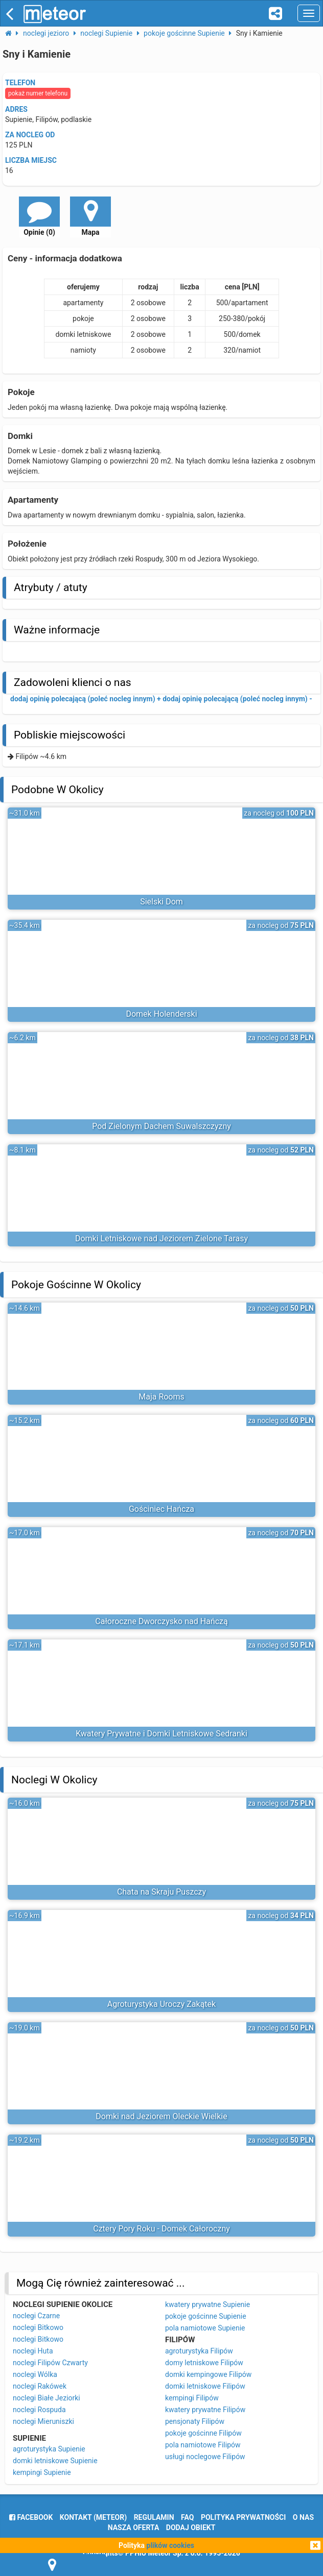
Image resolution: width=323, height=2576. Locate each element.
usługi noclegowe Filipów (205, 2456)
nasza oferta (133, 2527)
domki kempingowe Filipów (208, 2374)
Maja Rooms (161, 1397)
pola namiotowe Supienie (205, 2328)
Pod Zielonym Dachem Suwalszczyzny (161, 1126)
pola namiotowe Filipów (203, 2445)
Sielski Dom (161, 901)
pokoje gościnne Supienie (205, 2316)
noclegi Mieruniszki (43, 2421)
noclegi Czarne (36, 2316)
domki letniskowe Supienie (55, 2461)
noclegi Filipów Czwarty (50, 2363)
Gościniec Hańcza (161, 1509)
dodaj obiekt (191, 2527)
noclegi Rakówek (39, 2386)
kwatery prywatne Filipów (205, 2410)
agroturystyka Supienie (49, 2449)
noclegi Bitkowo (38, 2327)
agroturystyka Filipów (199, 2351)
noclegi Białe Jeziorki (46, 2398)
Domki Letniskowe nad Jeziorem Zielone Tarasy (161, 1238)
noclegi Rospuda (39, 2410)
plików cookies (170, 2545)
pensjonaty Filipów (194, 2421)
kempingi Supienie (42, 2472)
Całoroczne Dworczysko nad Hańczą (161, 1621)
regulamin (154, 2517)
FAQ (187, 2517)
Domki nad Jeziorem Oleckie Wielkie (161, 2116)
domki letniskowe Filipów (205, 2386)
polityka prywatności (243, 2517)
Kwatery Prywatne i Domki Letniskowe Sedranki (161, 1733)
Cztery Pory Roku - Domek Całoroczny (161, 2229)
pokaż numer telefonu (37, 93)
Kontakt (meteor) (93, 2517)
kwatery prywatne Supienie (207, 2304)
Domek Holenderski (161, 1014)
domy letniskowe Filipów (204, 2363)
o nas (303, 2517)
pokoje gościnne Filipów (203, 2433)
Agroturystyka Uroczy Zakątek (161, 2004)
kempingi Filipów (192, 2398)
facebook (31, 2517)
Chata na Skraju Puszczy (161, 1892)
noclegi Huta (33, 2351)
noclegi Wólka (35, 2374)
